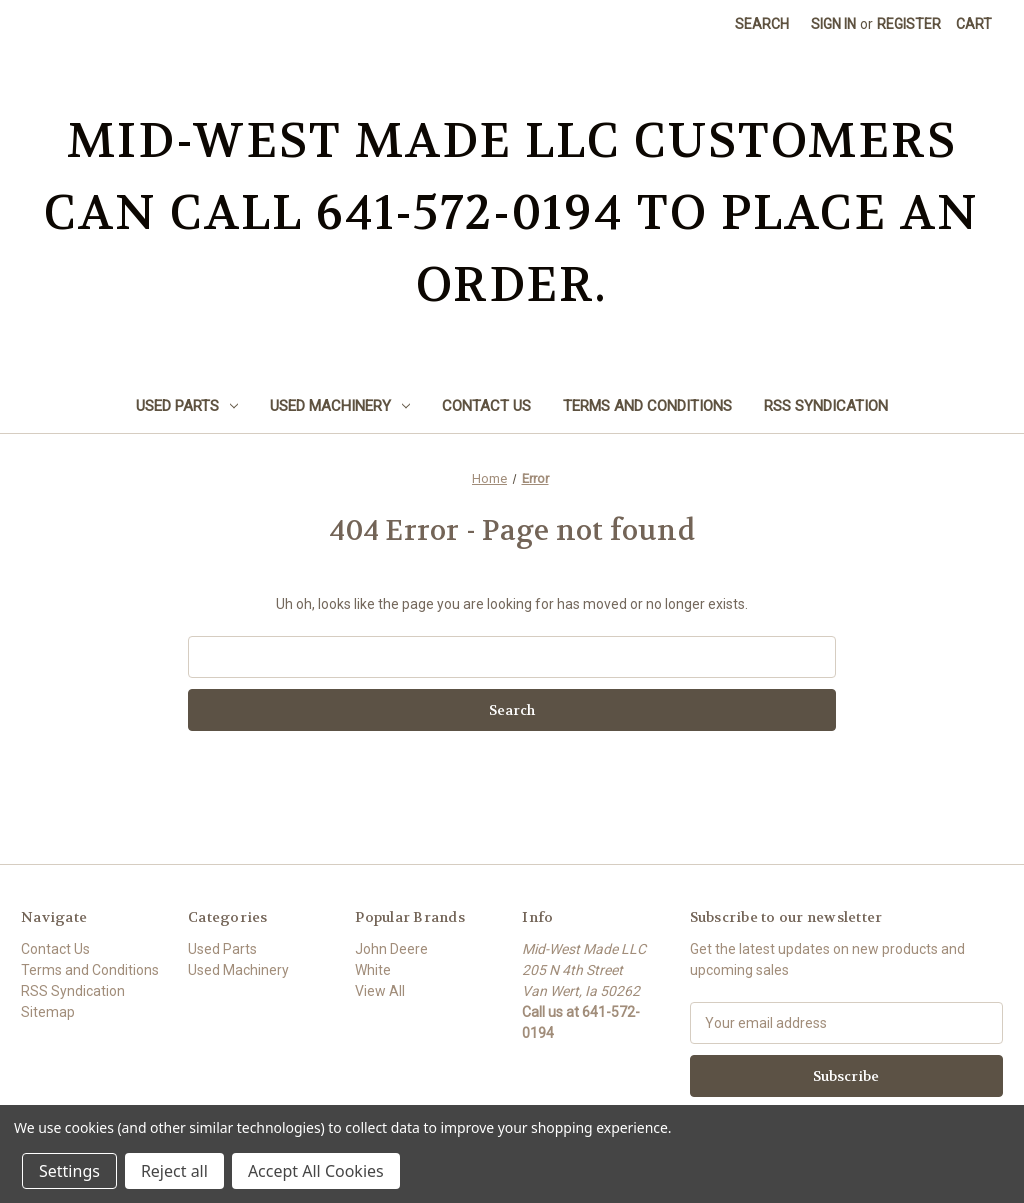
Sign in (833, 24)
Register (909, 24)
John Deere (391, 949)
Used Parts (187, 406)
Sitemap (48, 1012)
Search (762, 24)
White (373, 970)
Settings (69, 1171)
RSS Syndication (826, 406)
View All (380, 991)
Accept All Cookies (316, 1171)
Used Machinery (340, 406)
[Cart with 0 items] (974, 24)
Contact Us (486, 406)
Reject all (174, 1171)
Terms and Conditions (647, 406)
